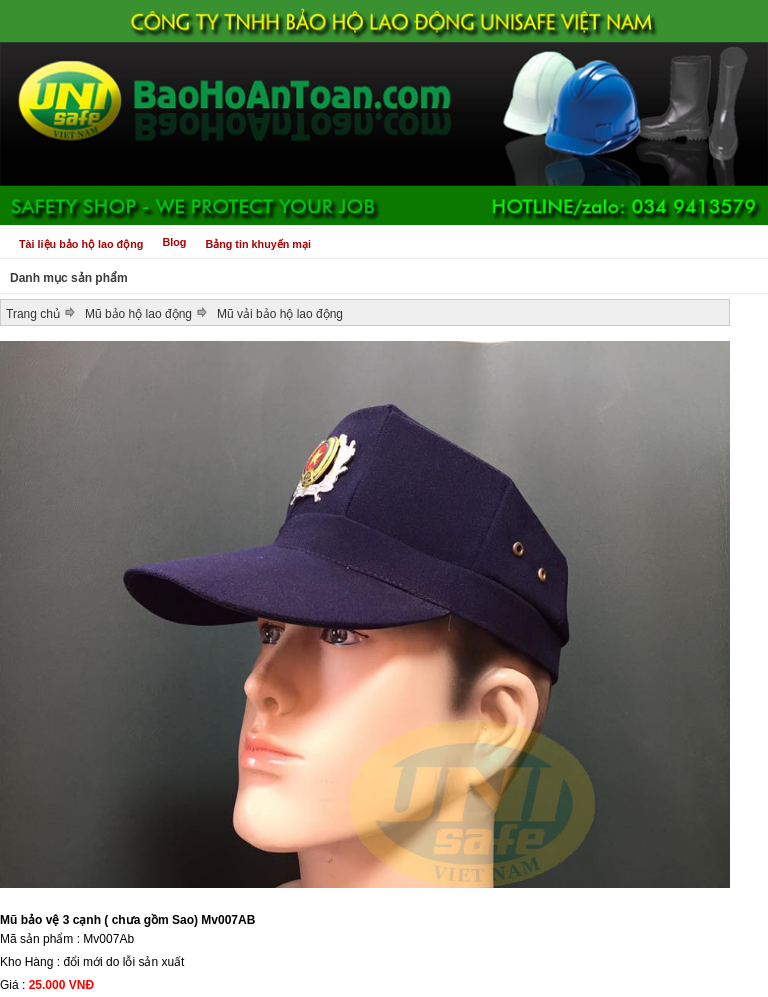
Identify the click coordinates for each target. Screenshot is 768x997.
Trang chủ (33, 314)
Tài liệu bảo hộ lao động (81, 244)
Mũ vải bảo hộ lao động (280, 314)
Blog (174, 242)
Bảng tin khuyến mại (258, 244)
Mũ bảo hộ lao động (138, 314)
